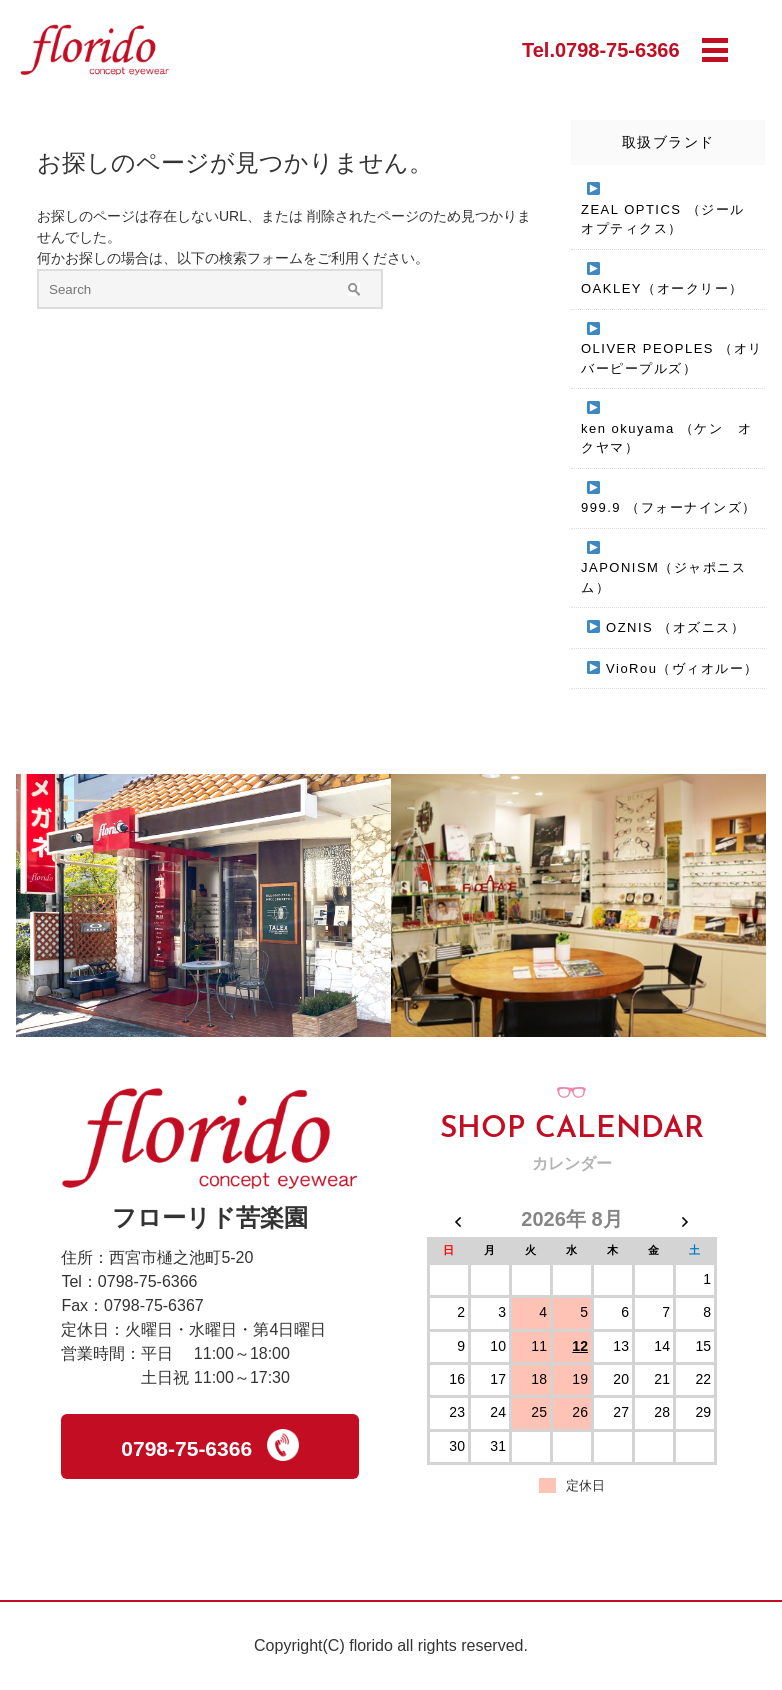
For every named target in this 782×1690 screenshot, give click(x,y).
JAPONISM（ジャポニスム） (663, 577)
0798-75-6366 (209, 1445)
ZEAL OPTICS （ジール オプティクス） (670, 219)
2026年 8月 (571, 1219)
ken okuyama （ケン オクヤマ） (666, 438)
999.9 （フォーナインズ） (669, 507)
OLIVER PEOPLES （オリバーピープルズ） (672, 358)
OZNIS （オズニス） (675, 627)
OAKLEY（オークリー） (662, 288)
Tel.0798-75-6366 (601, 50)
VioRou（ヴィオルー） (682, 668)
